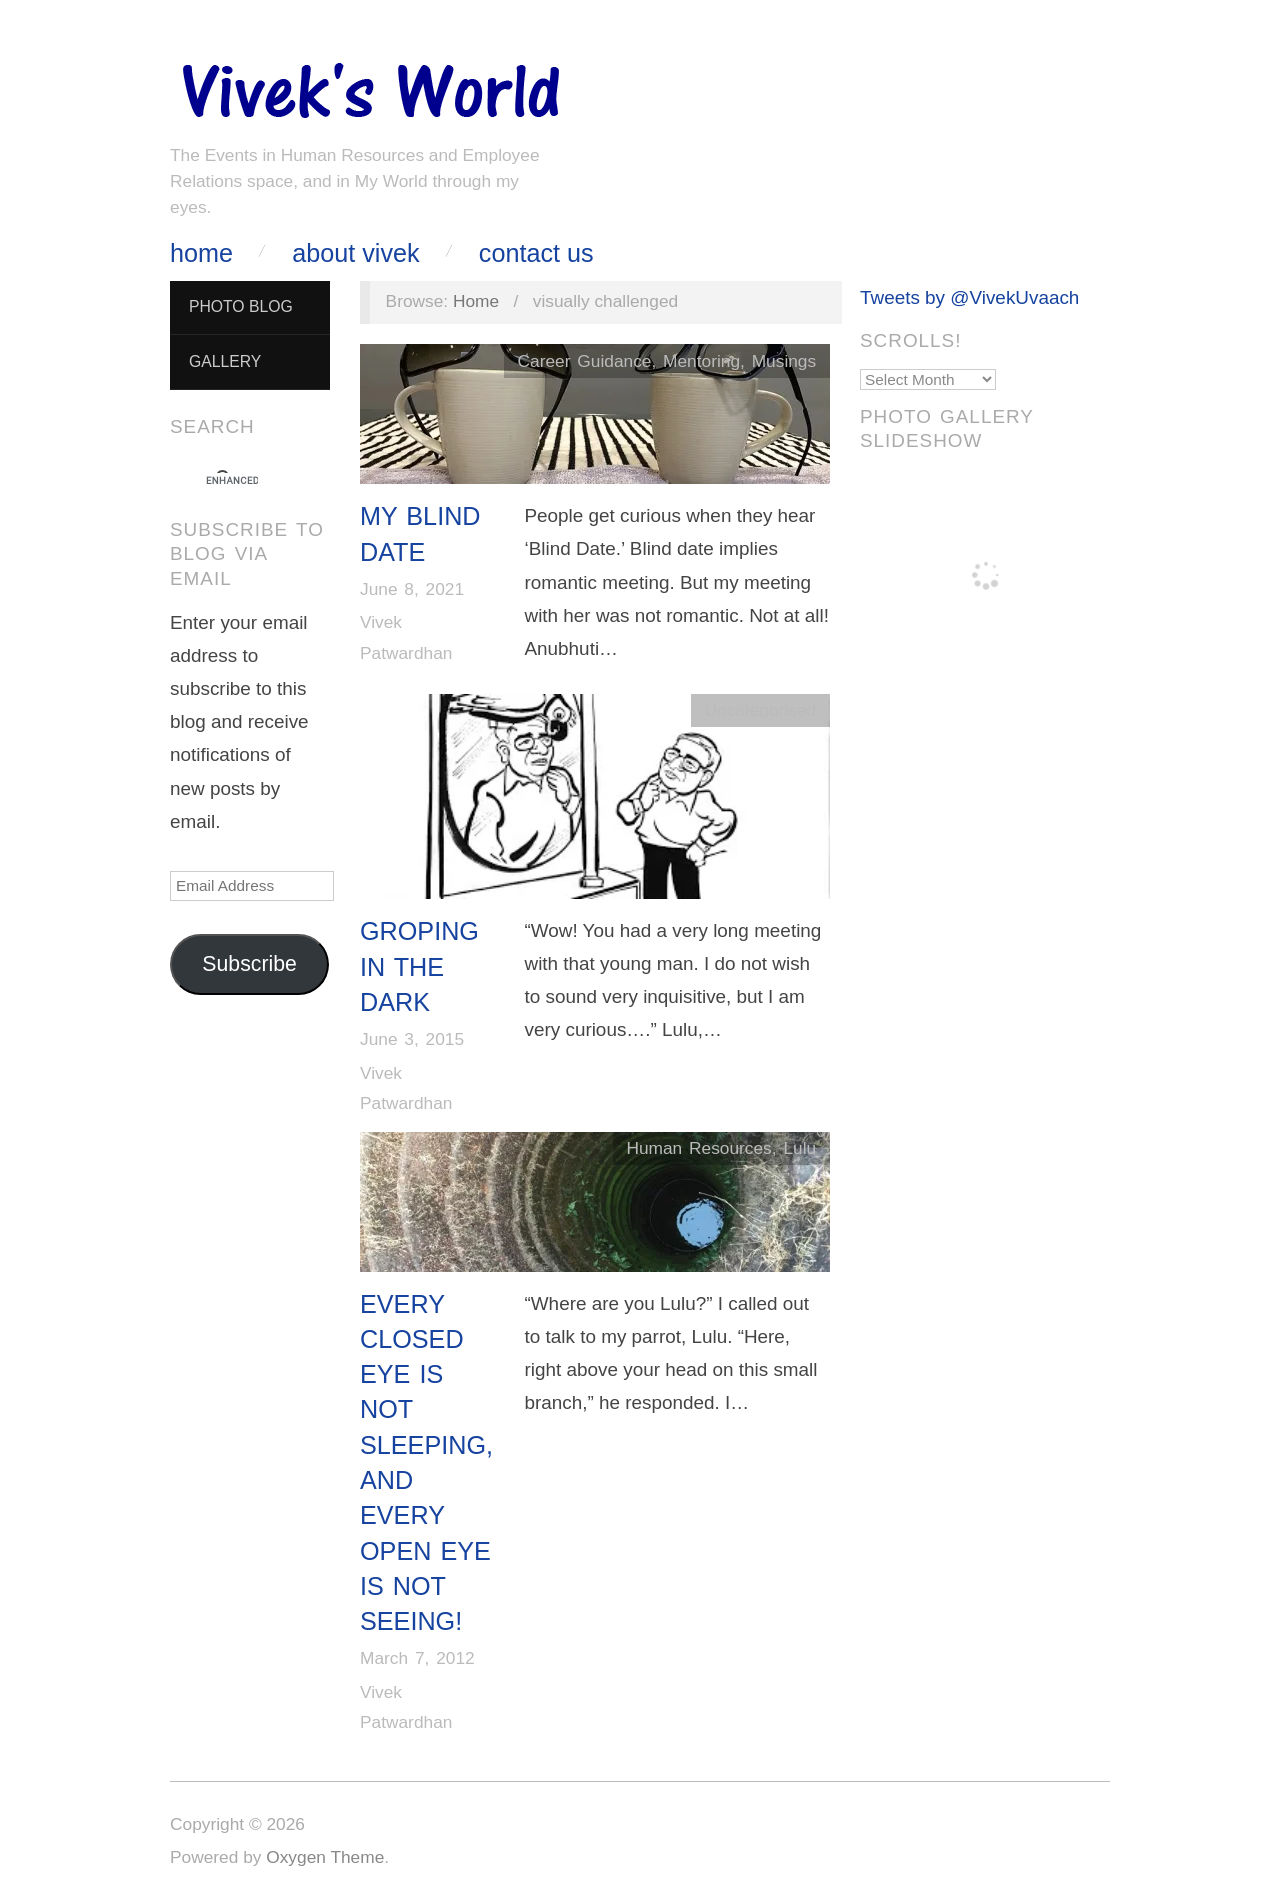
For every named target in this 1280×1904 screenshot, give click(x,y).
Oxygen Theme (325, 1857)
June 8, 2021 (412, 589)
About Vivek (355, 253)
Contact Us (536, 253)
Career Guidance (585, 361)
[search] (232, 481)
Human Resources (698, 1148)
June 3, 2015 (412, 1039)
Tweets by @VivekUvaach (969, 297)
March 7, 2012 (417, 1658)
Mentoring (701, 361)
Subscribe (249, 964)
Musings (784, 361)
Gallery (225, 361)
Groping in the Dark (419, 966)
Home (201, 253)
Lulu (799, 1148)
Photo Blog (241, 306)
